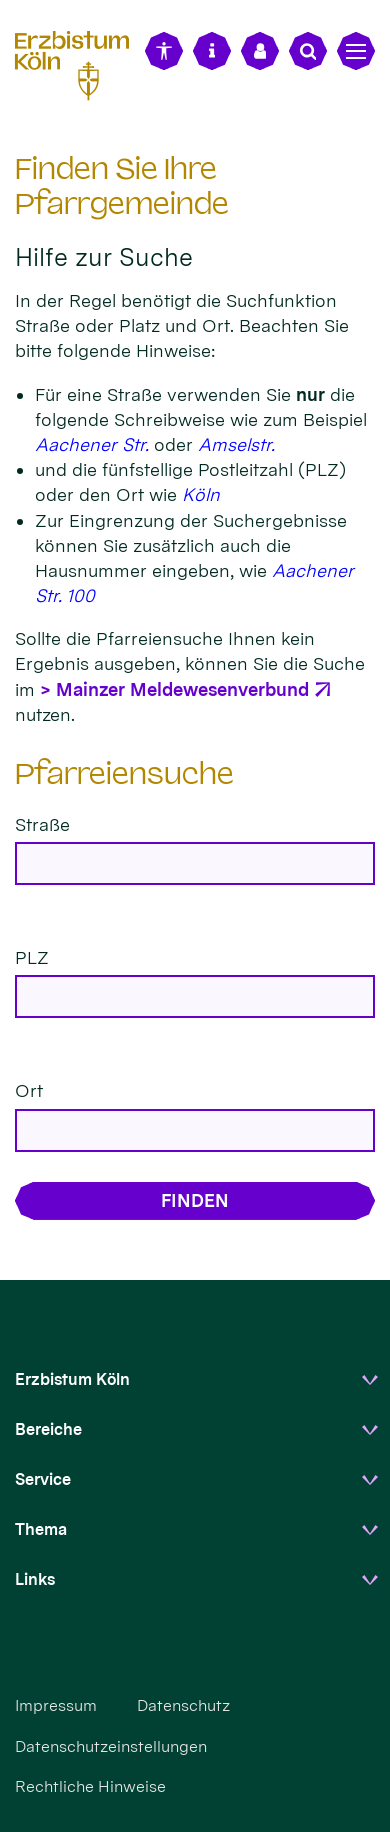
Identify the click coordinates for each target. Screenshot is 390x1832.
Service (43, 1479)
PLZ (32, 957)
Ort (29, 1090)
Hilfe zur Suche (104, 257)
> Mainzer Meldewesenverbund (174, 689)
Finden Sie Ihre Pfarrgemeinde (122, 186)
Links (35, 1579)
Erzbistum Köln (72, 1379)
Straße (42, 824)
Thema (41, 1529)
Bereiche (48, 1429)
